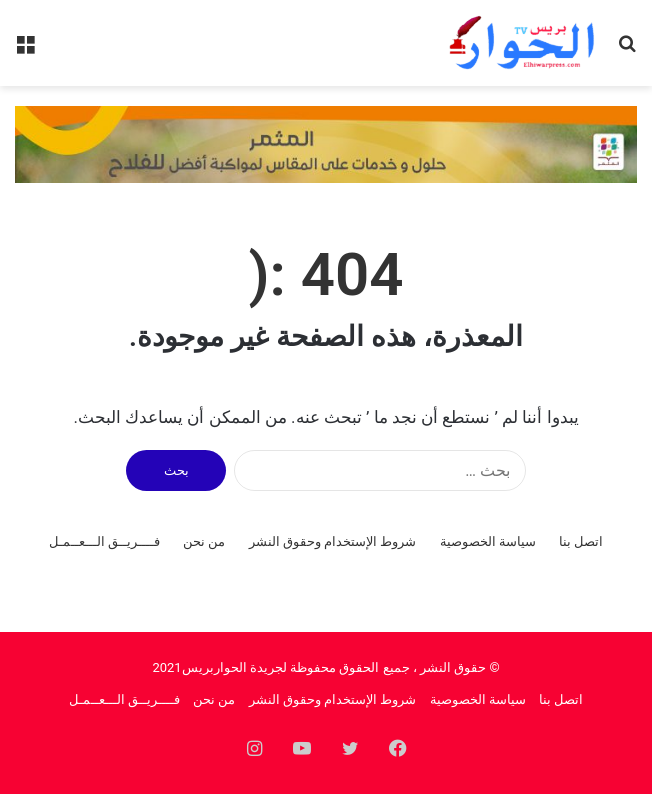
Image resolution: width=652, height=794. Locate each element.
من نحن (204, 541)
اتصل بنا (581, 541)
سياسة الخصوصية (488, 541)
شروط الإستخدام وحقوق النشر (333, 541)
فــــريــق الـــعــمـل (104, 541)
